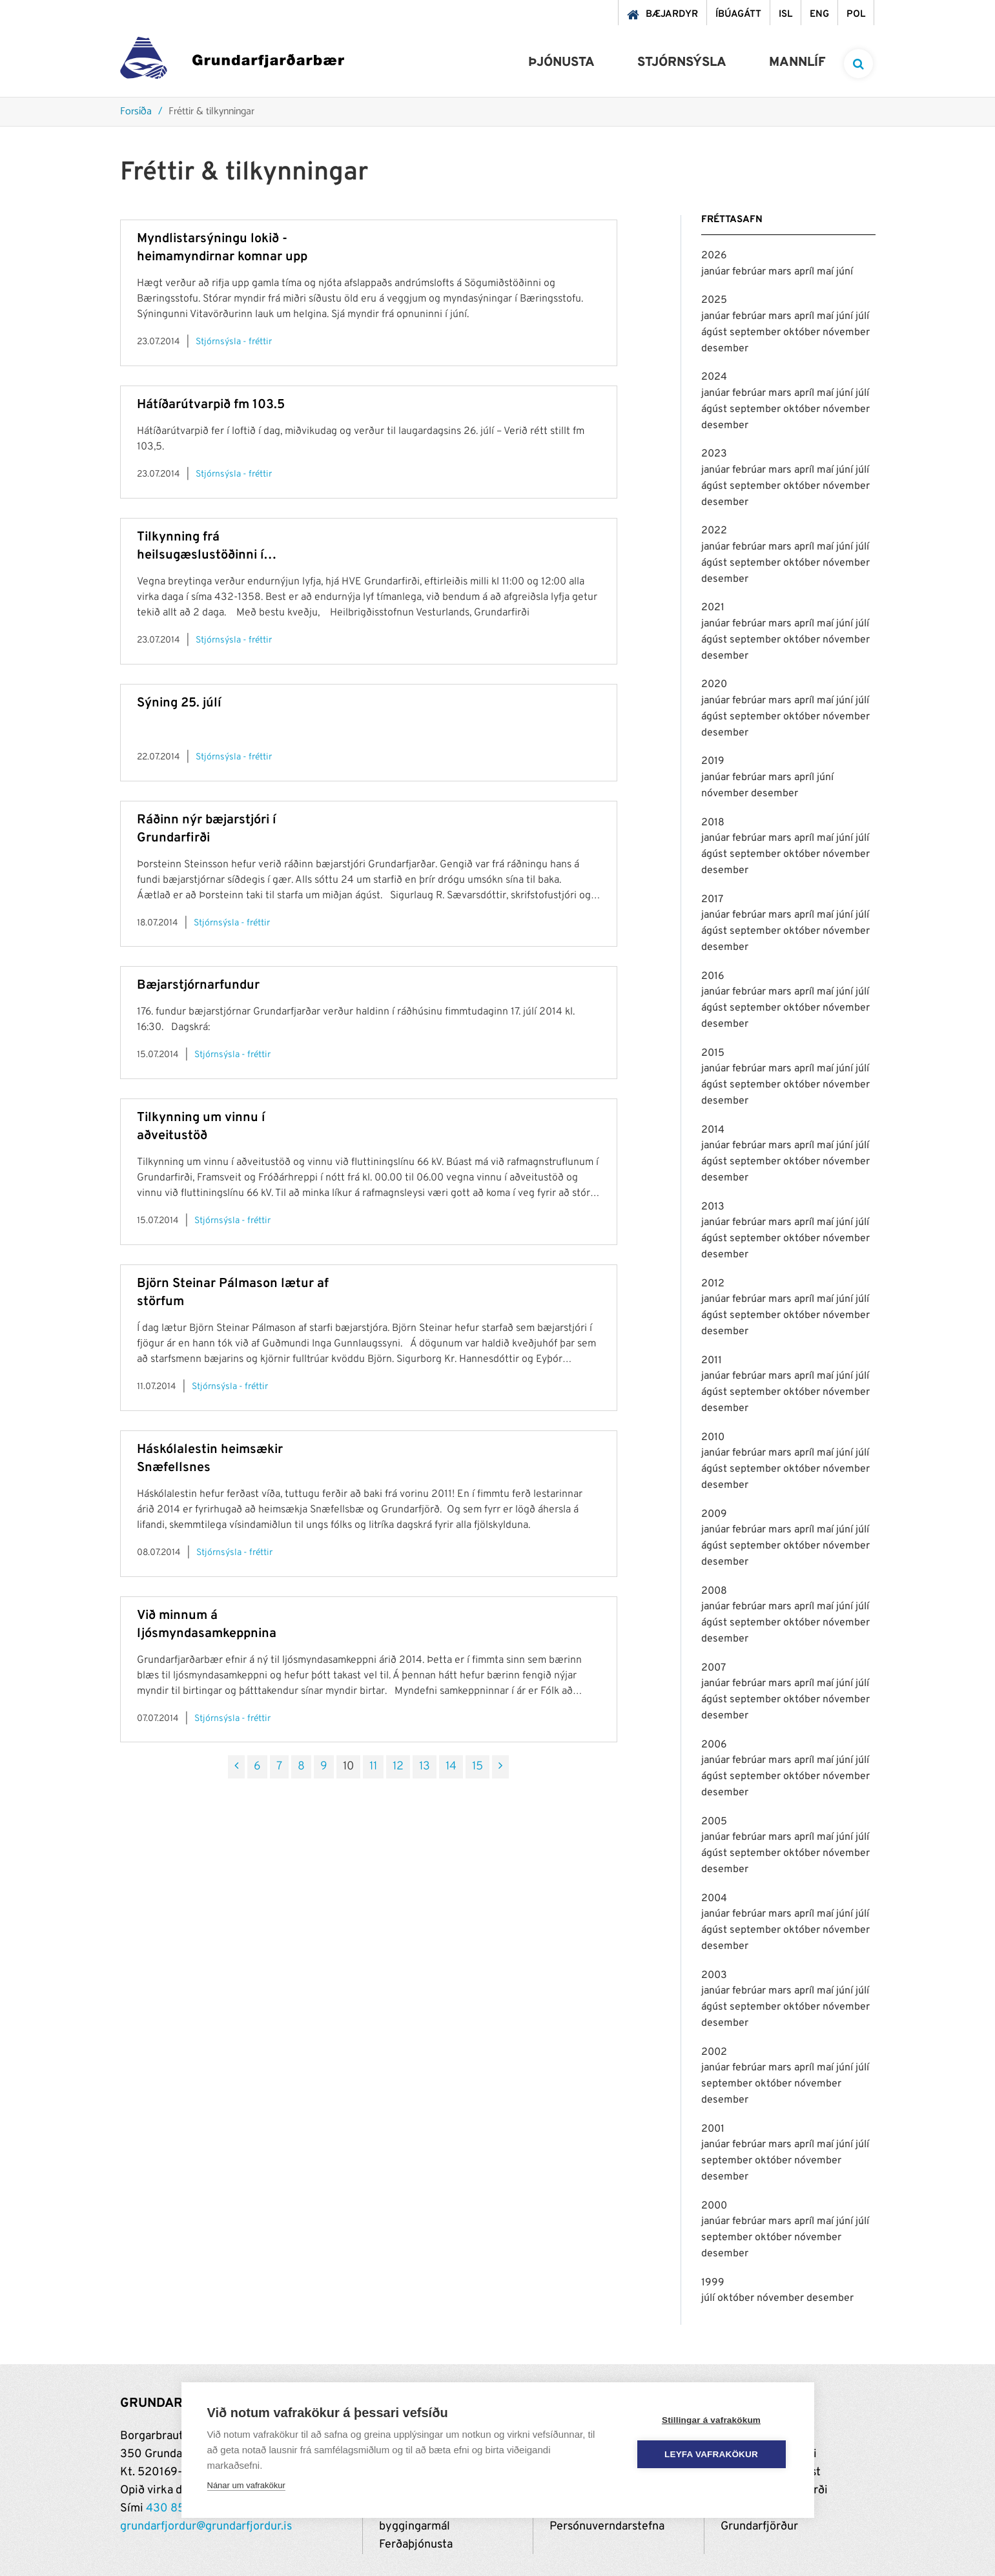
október (803, 332)
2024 (714, 377)
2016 (712, 976)
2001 (712, 2129)
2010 (712, 1437)
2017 (712, 899)
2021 (712, 607)
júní (844, 271)
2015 (712, 1053)
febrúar (750, 271)
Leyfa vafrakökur (711, 2454)
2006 (714, 1744)
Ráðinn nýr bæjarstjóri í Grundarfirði (206, 829)
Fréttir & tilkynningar (211, 112)
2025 (714, 300)
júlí (862, 316)
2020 (714, 684)
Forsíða (136, 112)
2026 (714, 255)
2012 (712, 1283)
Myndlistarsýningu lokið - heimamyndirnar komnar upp (222, 248)
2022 (714, 530)
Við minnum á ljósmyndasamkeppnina (206, 1624)
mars (781, 271)
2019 (712, 761)
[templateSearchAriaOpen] (858, 63)
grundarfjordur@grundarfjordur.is (206, 2526)
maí (826, 271)
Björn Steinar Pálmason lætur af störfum (233, 1292)
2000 (714, 2206)
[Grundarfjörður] (232, 61)
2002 (714, 2052)
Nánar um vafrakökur (246, 2485)
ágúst (715, 332)
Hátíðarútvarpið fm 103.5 (211, 405)
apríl (805, 271)
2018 (712, 822)
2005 (714, 1821)
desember (724, 348)
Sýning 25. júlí (179, 703)
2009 (714, 1514)
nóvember (846, 332)
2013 (712, 1206)
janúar (716, 271)
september (756, 332)
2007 (713, 1668)
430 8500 (173, 2508)
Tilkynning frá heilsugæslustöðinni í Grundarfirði (200, 546)
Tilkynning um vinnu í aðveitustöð (201, 1126)
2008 (714, 1591)
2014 (712, 1130)
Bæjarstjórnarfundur (198, 985)
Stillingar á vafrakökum (711, 2420)
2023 (714, 454)
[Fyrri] (236, 1766)
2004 (714, 1898)
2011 (711, 1360)
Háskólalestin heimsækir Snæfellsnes (210, 1458)
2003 (714, 1975)
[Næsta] (500, 1766)
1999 (712, 2282)
